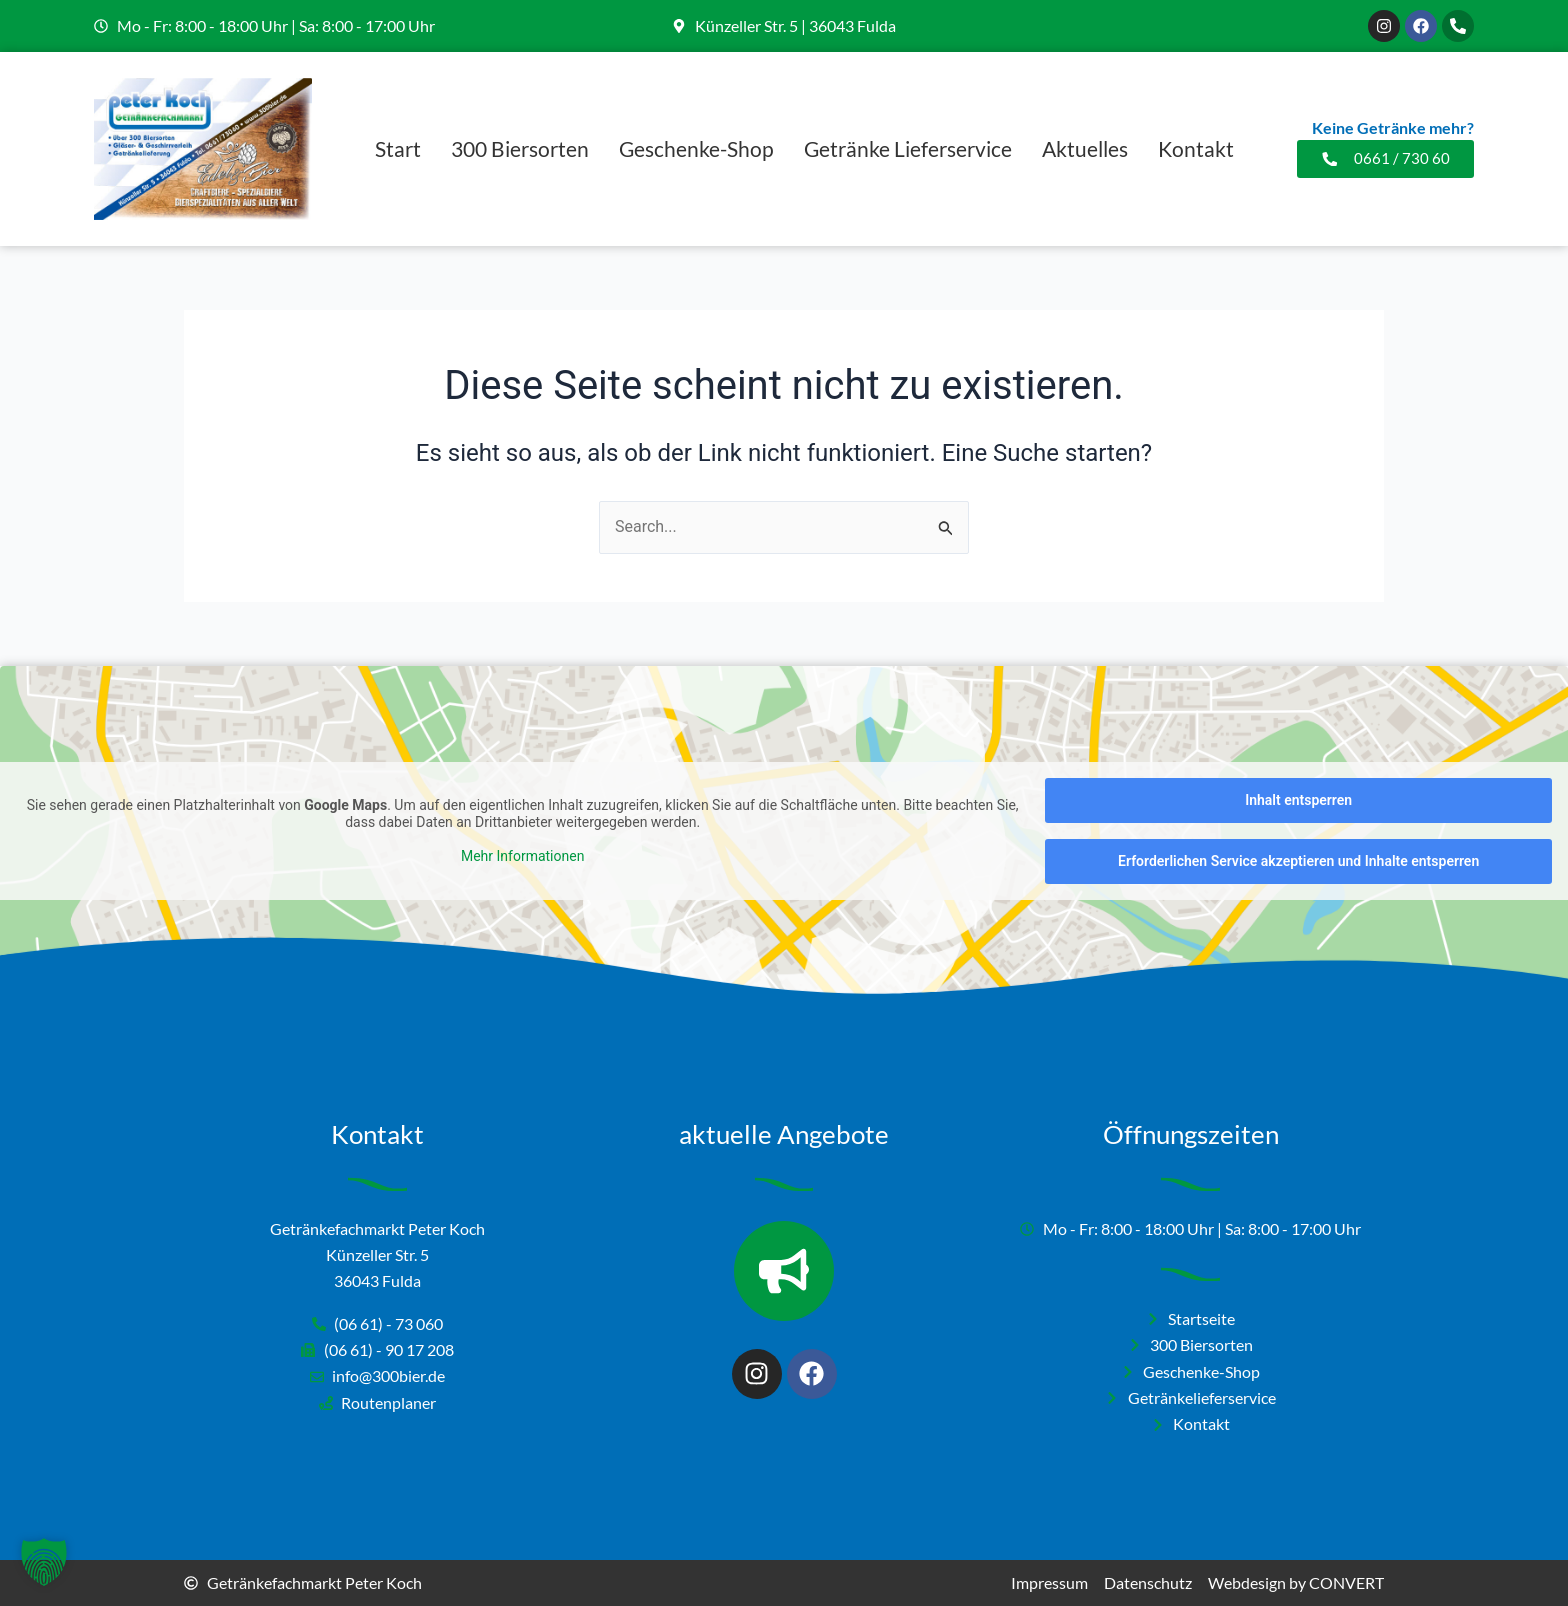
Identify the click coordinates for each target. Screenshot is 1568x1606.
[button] (44, 1562)
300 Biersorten (520, 148)
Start (398, 148)
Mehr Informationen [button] (522, 855)
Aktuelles (1085, 148)
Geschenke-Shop (696, 148)
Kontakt (1196, 148)
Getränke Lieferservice (908, 148)
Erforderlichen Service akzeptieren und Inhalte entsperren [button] (1298, 861)
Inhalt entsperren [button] (1298, 800)
